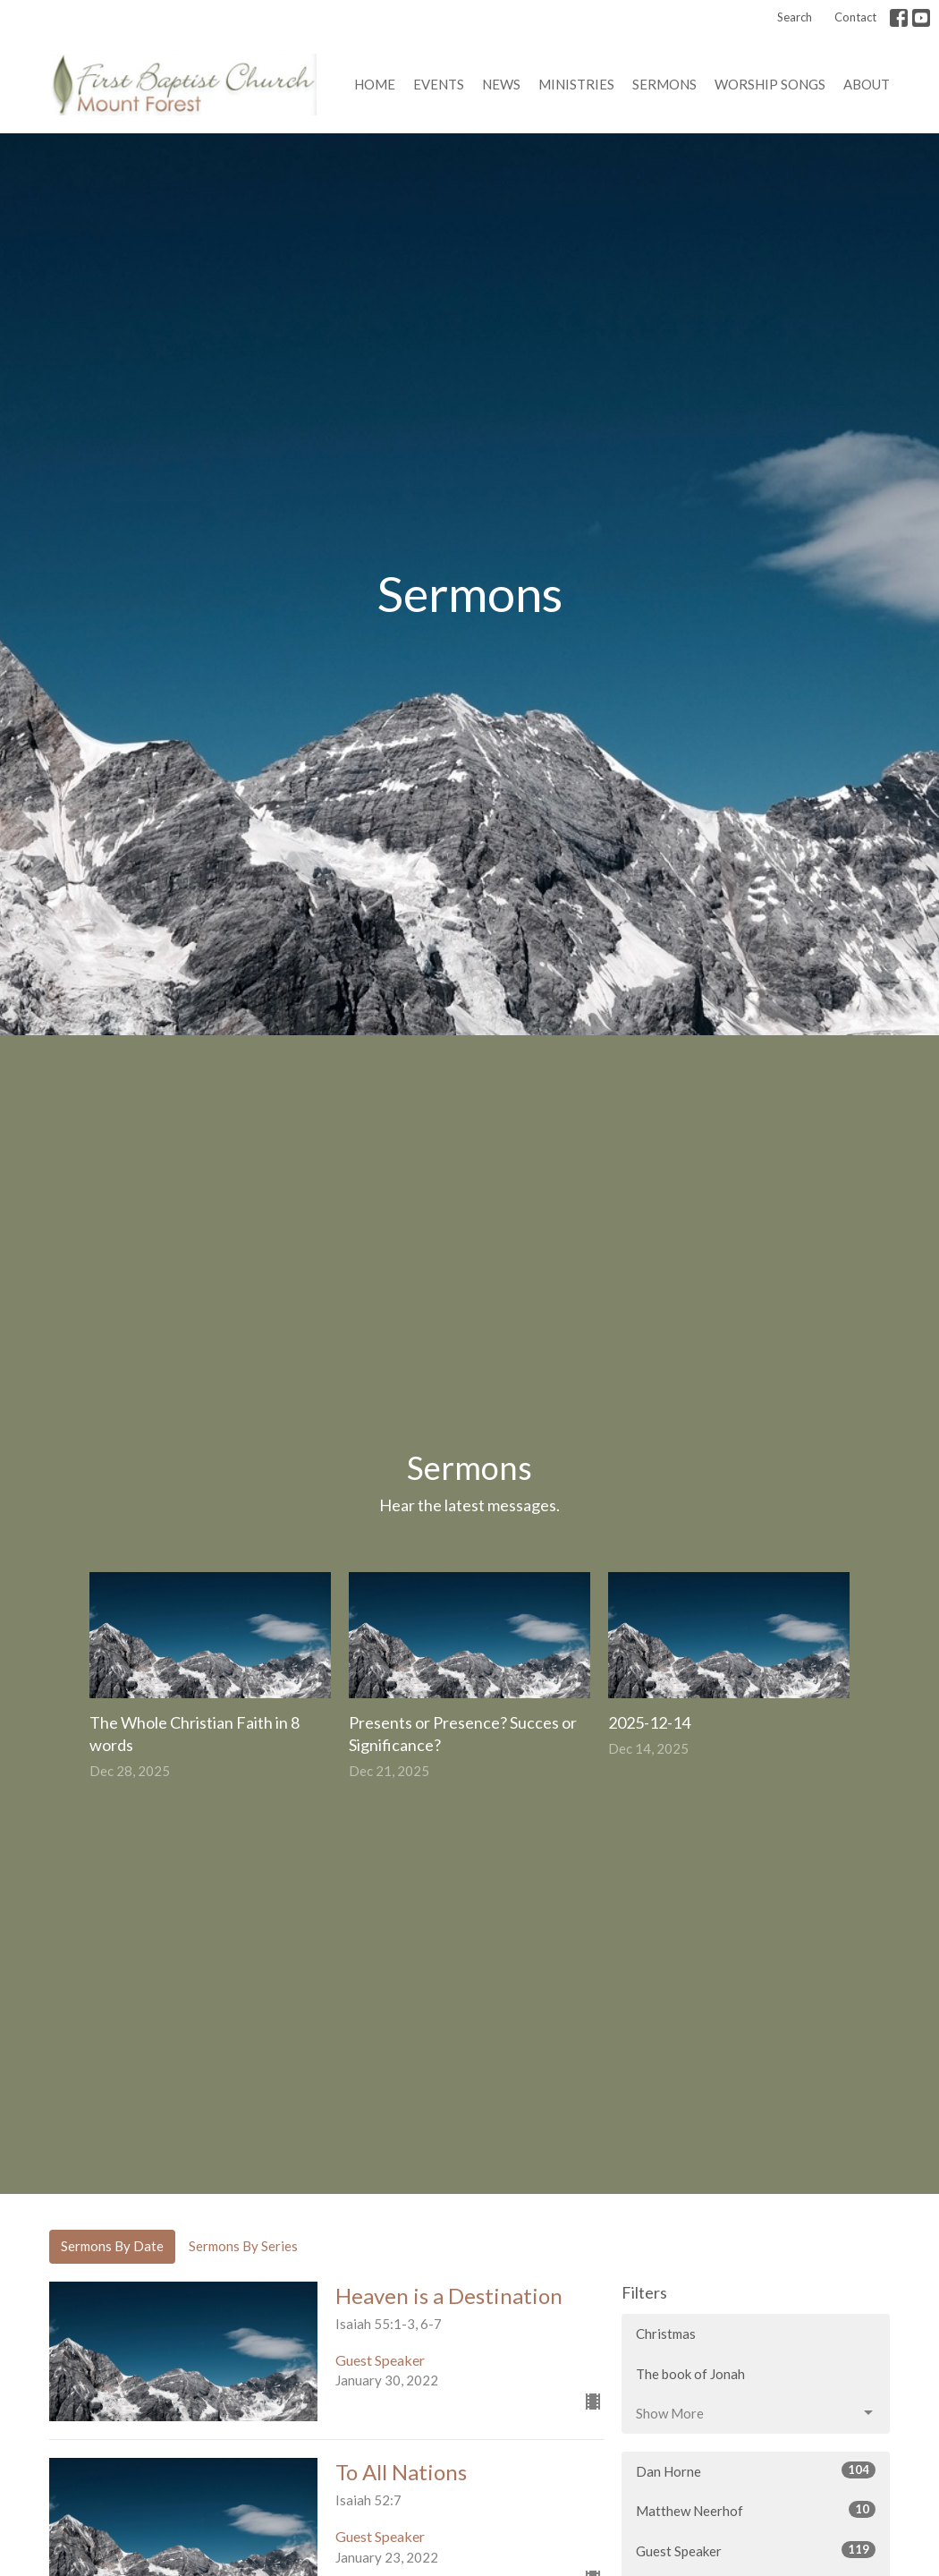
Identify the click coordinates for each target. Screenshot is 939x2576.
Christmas (666, 2333)
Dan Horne (756, 2470)
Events (438, 84)
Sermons (664, 84)
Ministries (576, 84)
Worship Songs (770, 84)
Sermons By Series (243, 2246)
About (866, 84)
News (501, 84)
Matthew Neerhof (756, 2510)
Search (794, 17)
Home (374, 84)
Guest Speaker (756, 2550)
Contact (855, 17)
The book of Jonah (690, 2374)
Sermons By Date (112, 2246)
